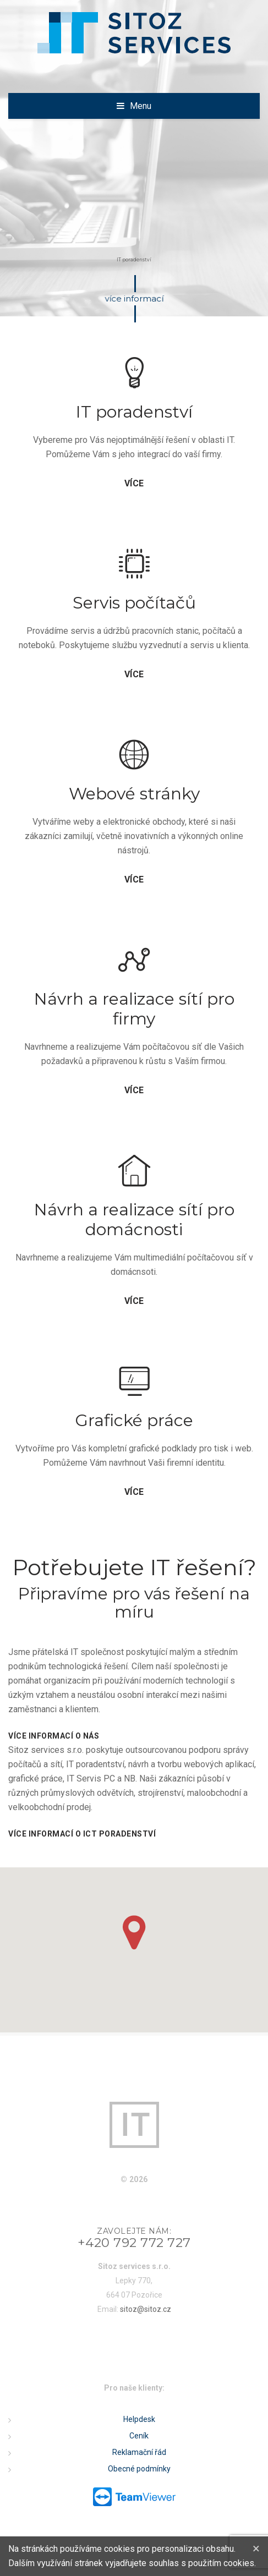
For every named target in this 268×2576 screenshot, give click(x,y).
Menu (140, 106)
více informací (134, 298)
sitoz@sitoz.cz (145, 2309)
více (134, 483)
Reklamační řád (139, 2452)
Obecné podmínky (139, 2468)
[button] (134, 1932)
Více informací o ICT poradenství (82, 1833)
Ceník (139, 2435)
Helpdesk (139, 2419)
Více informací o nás (53, 1735)
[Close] (256, 2548)
